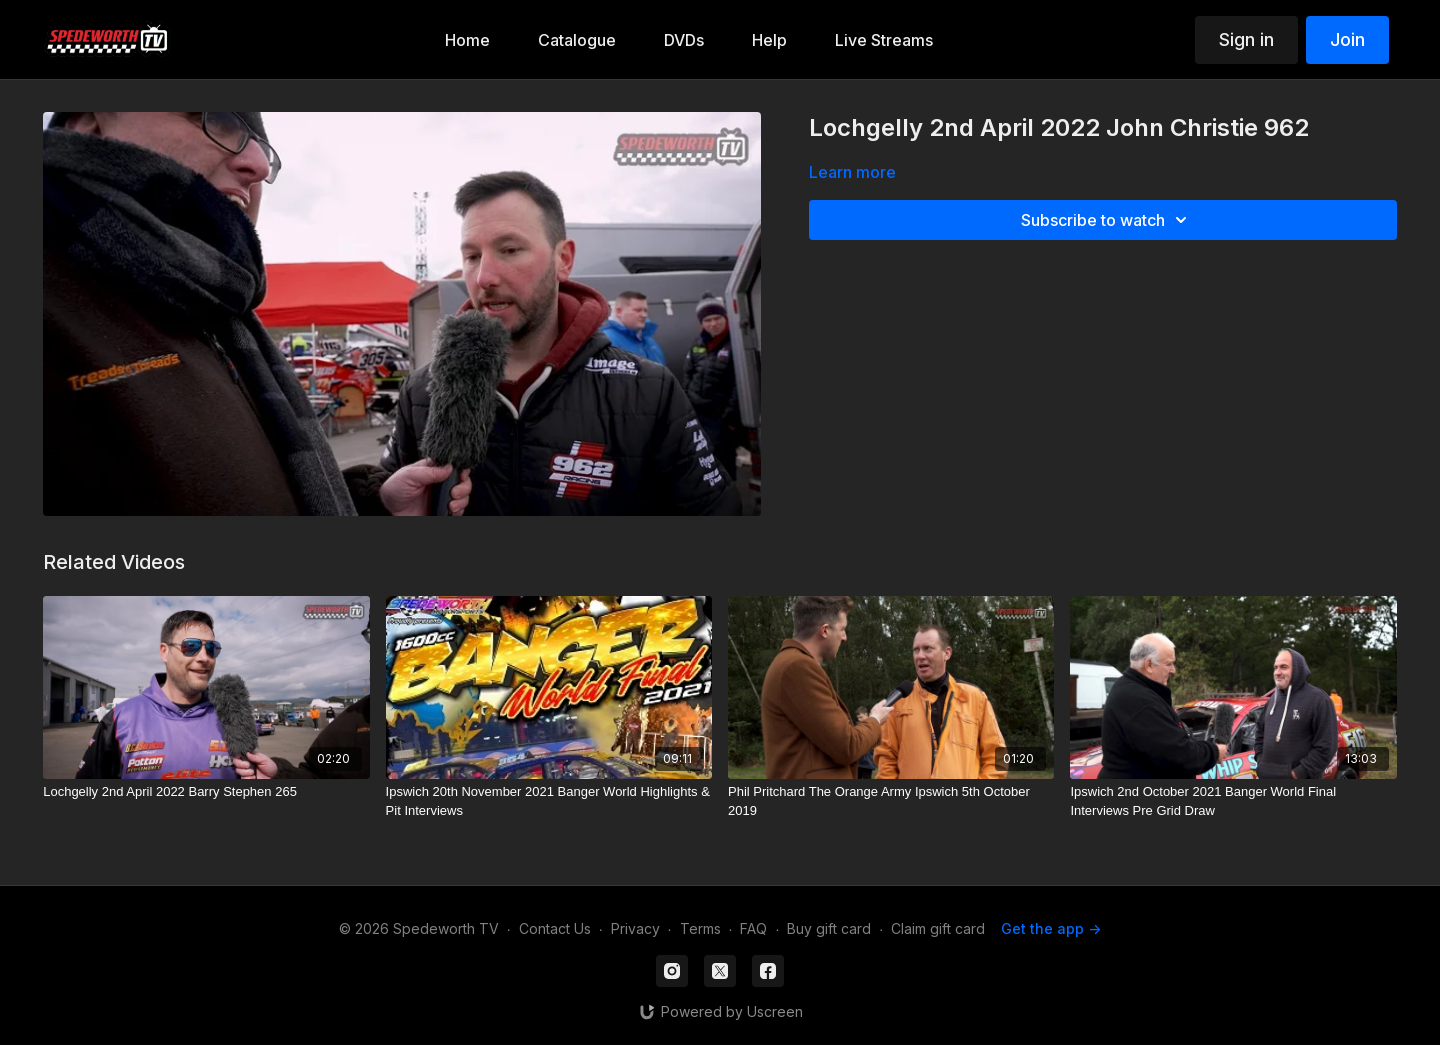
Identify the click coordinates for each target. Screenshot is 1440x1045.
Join (1347, 39)
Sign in (1246, 39)
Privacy (635, 928)
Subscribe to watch (1107, 220)
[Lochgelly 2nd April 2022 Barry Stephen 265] (206, 792)
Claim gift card (938, 928)
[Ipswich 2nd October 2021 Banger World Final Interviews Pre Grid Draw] (1233, 801)
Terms (700, 928)
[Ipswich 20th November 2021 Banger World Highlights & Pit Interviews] (549, 801)
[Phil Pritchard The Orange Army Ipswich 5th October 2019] (891, 801)
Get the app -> (1051, 928)
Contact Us (555, 928)
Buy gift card (829, 928)
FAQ (753, 928)
